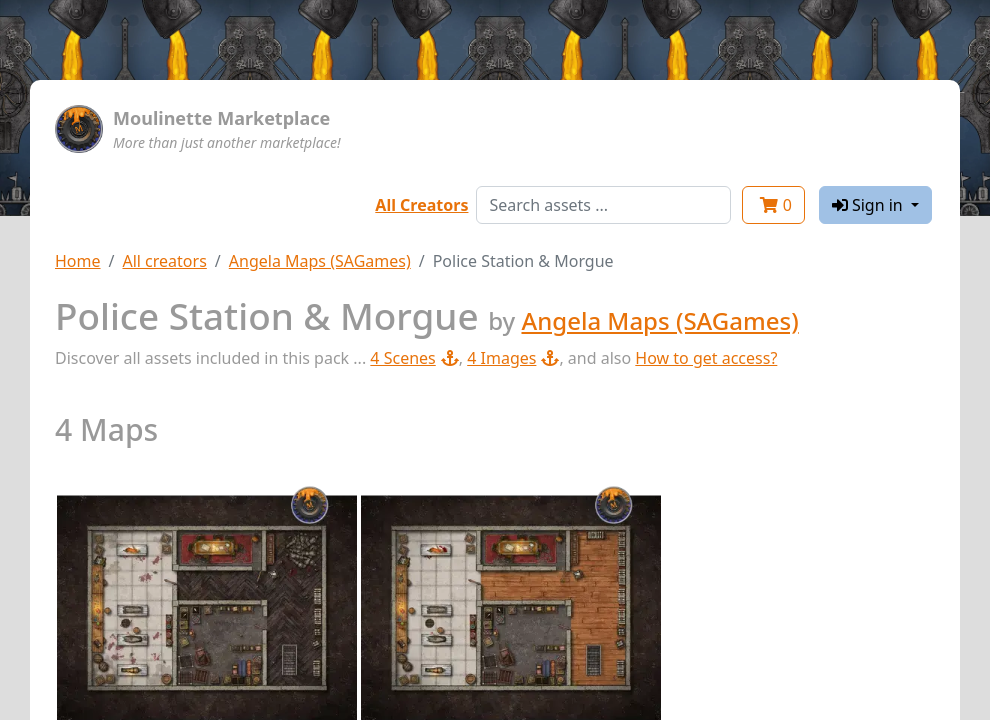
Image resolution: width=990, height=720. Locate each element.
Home (78, 261)
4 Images (513, 358)
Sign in (869, 205)
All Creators (421, 205)
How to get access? (706, 358)
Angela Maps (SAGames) (320, 261)
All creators (164, 261)
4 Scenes (414, 358)
